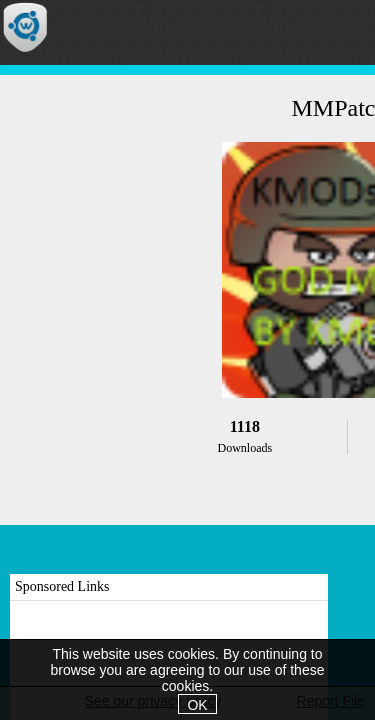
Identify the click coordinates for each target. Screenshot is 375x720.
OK (197, 705)
